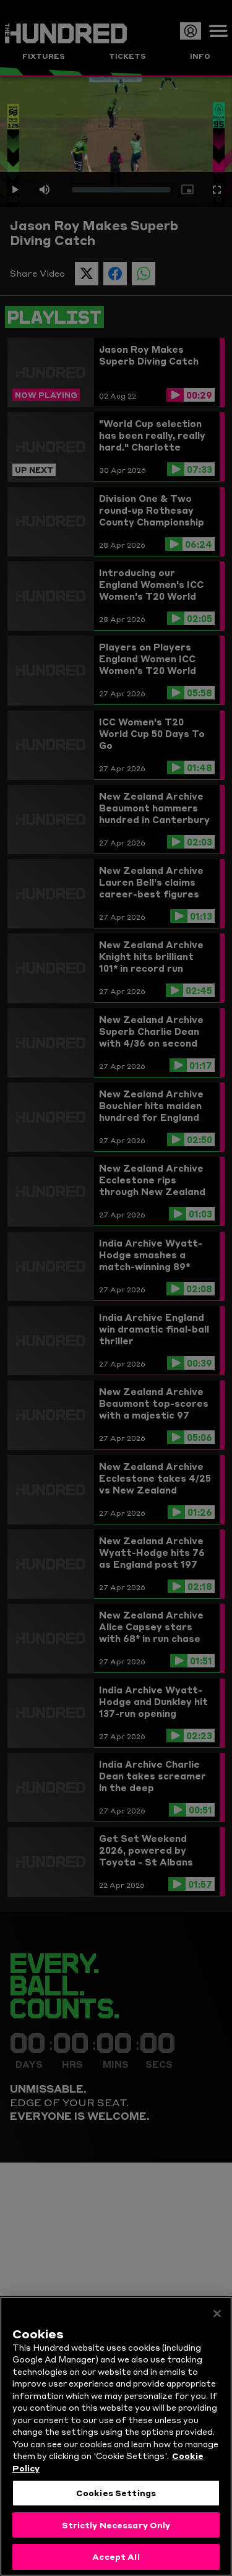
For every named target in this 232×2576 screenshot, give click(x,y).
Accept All (115, 2562)
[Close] (217, 2318)
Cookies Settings (116, 2497)
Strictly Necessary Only (116, 2529)
